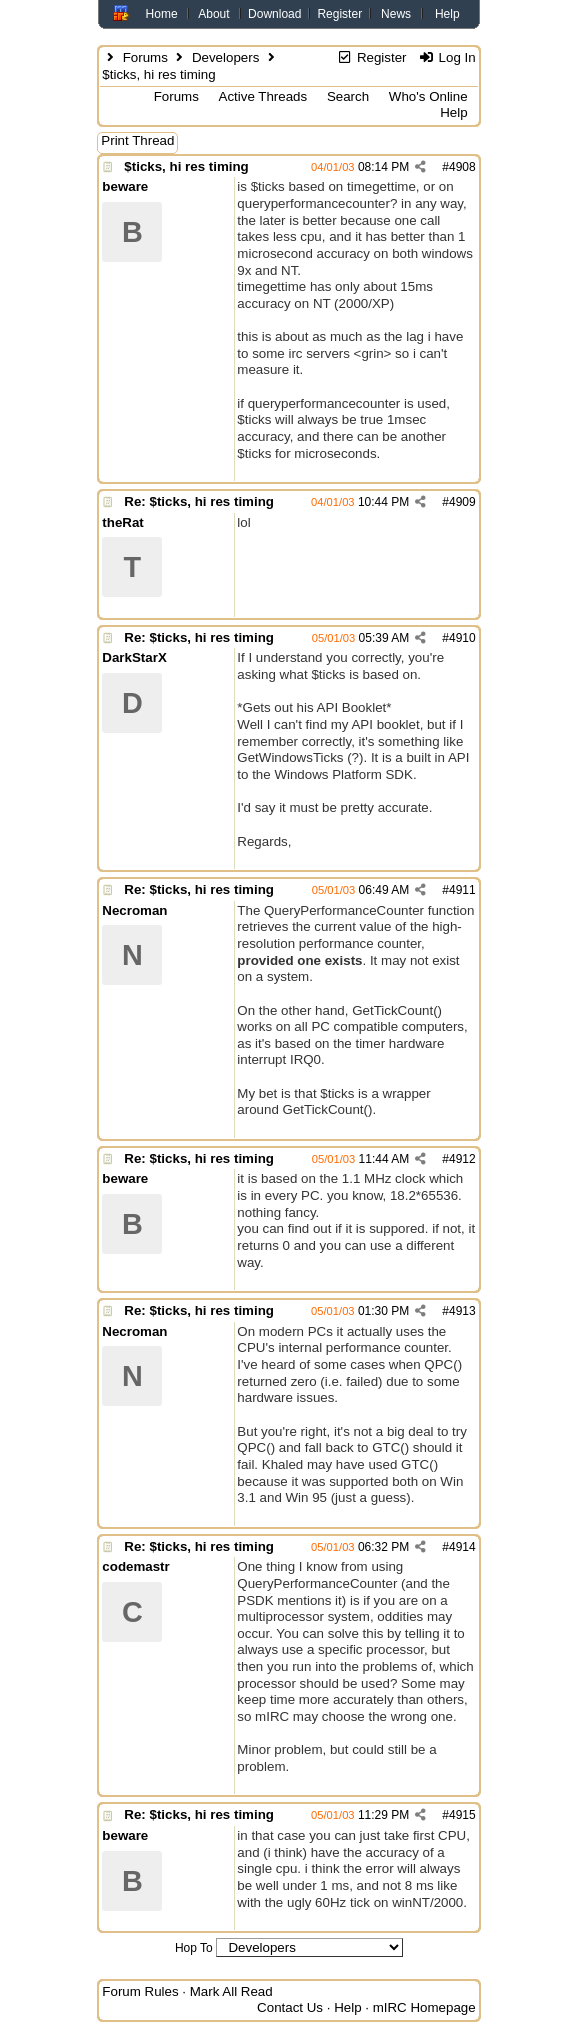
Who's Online (428, 96)
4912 (462, 1159)
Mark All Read (231, 1991)
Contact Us (290, 2007)
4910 (462, 638)
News (396, 14)
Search (348, 96)
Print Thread (137, 140)
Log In (446, 57)
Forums (145, 57)
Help (447, 14)
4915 (462, 1815)
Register (339, 14)
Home (162, 14)
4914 (462, 1547)
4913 (462, 1311)
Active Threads (263, 96)
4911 (462, 890)
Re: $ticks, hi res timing (199, 501)
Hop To (194, 1948)
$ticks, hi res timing (186, 166)
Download (274, 14)
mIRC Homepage (424, 2007)
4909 (462, 502)
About (213, 14)
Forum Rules (140, 1991)
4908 (462, 167)
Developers (225, 57)
